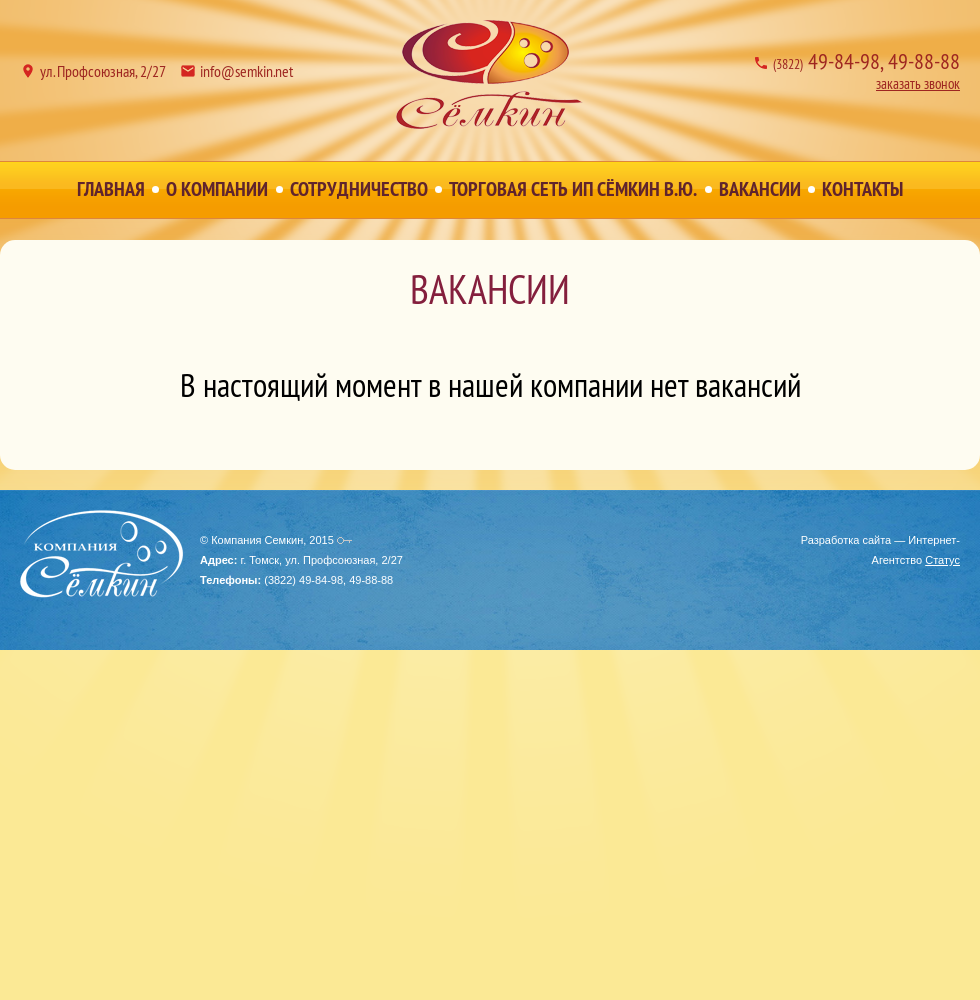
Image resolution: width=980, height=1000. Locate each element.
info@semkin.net (246, 71)
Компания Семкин (490, 74)
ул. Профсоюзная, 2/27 (103, 71)
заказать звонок (918, 83)
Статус (942, 560)
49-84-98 (826, 61)
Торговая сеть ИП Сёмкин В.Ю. (573, 189)
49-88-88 (924, 61)
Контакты (862, 189)
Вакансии (760, 189)
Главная (111, 189)
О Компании (217, 189)
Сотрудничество (359, 189)
